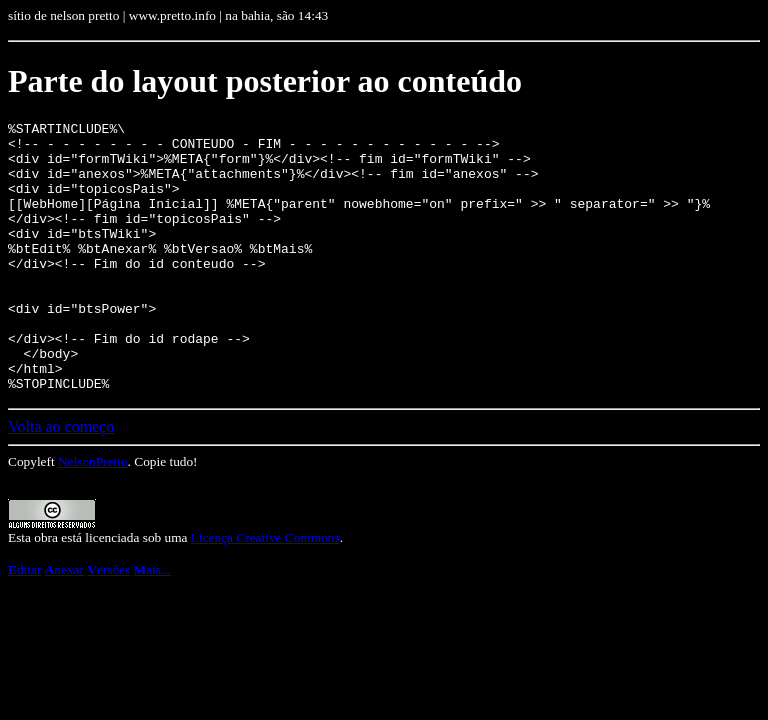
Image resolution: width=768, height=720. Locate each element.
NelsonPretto (93, 515)
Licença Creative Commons (265, 591)
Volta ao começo (61, 480)
